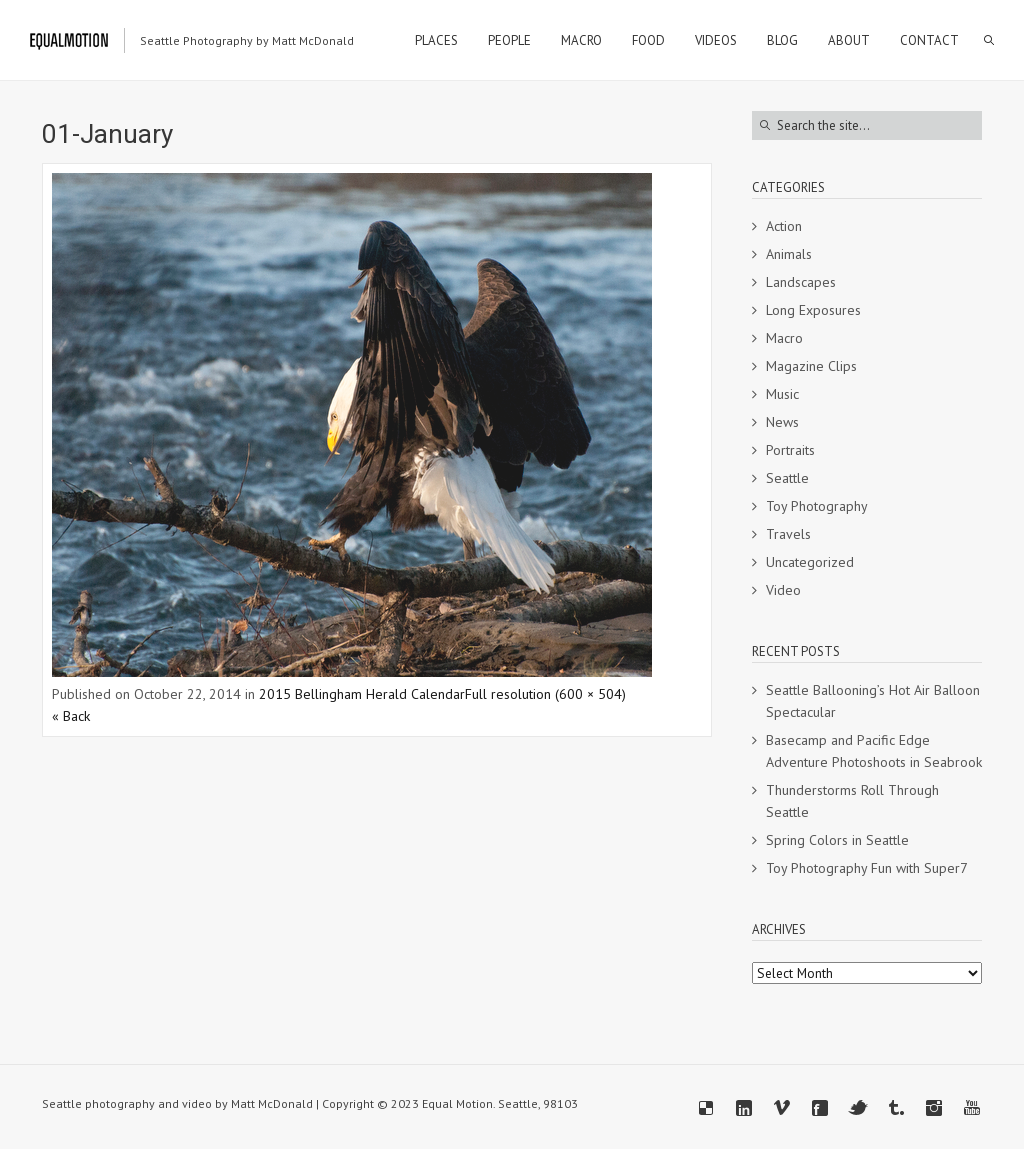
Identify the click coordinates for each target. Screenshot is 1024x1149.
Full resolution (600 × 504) (545, 694)
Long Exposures (813, 310)
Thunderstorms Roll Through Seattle (852, 801)
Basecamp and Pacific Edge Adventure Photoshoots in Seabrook (874, 751)
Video (783, 590)
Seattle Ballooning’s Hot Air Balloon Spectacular (873, 701)
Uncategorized (810, 562)
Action (784, 226)
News (782, 422)
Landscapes (801, 282)
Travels (788, 534)
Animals (789, 254)
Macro (784, 338)
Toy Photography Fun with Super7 (867, 868)
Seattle (787, 478)
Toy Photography (817, 506)
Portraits (790, 450)
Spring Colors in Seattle (837, 840)
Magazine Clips (811, 366)
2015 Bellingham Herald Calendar (362, 694)
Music (782, 394)
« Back (71, 716)
